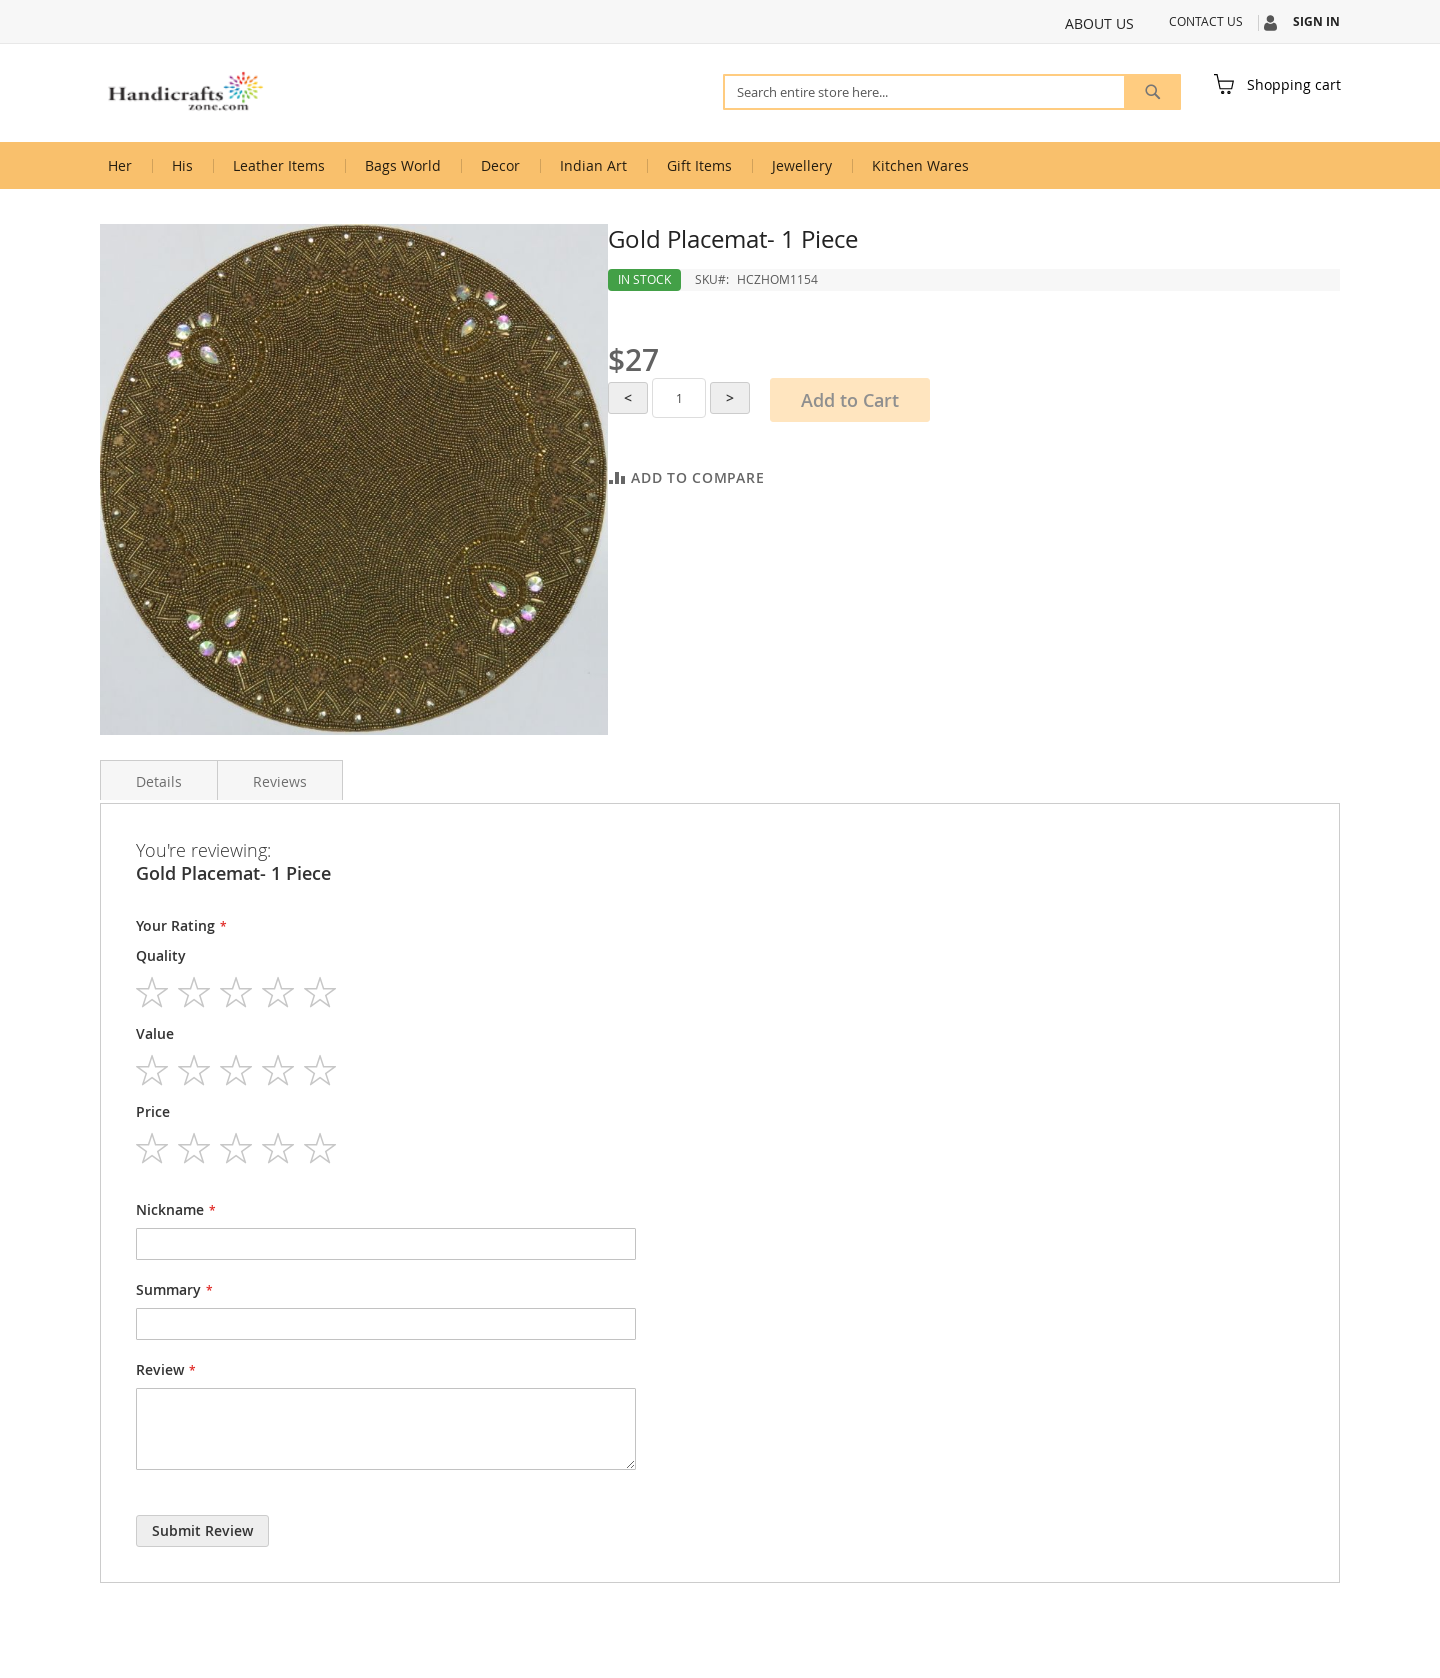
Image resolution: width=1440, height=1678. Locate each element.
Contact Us (1206, 21)
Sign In (1316, 22)
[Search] (1152, 92)
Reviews (280, 781)
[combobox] (952, 92)
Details (159, 781)
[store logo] (185, 91)
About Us (1099, 23)
